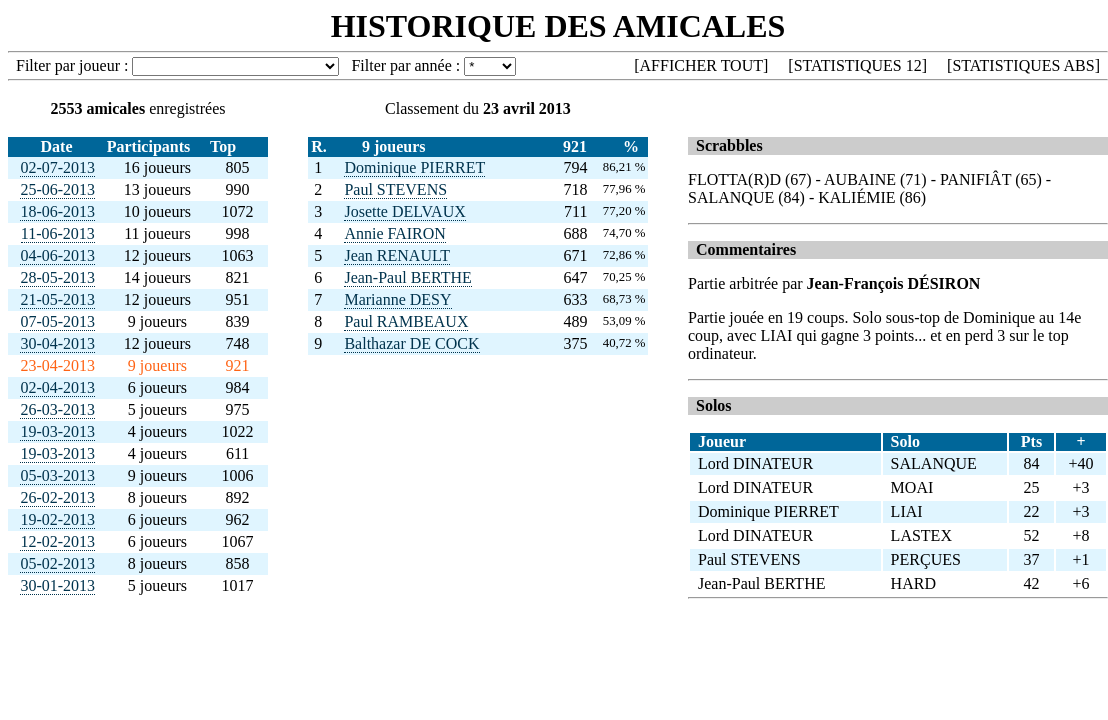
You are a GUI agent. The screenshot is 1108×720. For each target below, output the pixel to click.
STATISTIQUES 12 (858, 65)
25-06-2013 (57, 189)
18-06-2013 (57, 211)
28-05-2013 (57, 277)
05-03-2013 (57, 475)
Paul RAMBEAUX (406, 321)
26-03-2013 (57, 409)
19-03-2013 (57, 431)
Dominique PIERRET (414, 167)
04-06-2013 (57, 255)
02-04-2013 (57, 387)
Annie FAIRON (394, 233)
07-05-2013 (57, 321)
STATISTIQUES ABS (1023, 65)
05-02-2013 (57, 563)
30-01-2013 (57, 585)
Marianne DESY (397, 299)
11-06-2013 (58, 233)
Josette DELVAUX (404, 211)
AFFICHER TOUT (701, 65)
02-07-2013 (57, 167)
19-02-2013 (57, 519)
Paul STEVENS (395, 189)
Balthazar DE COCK (411, 343)
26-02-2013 (57, 497)
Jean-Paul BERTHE (407, 277)
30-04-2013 (57, 343)
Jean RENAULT (397, 255)
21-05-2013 (57, 299)
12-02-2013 (57, 541)
